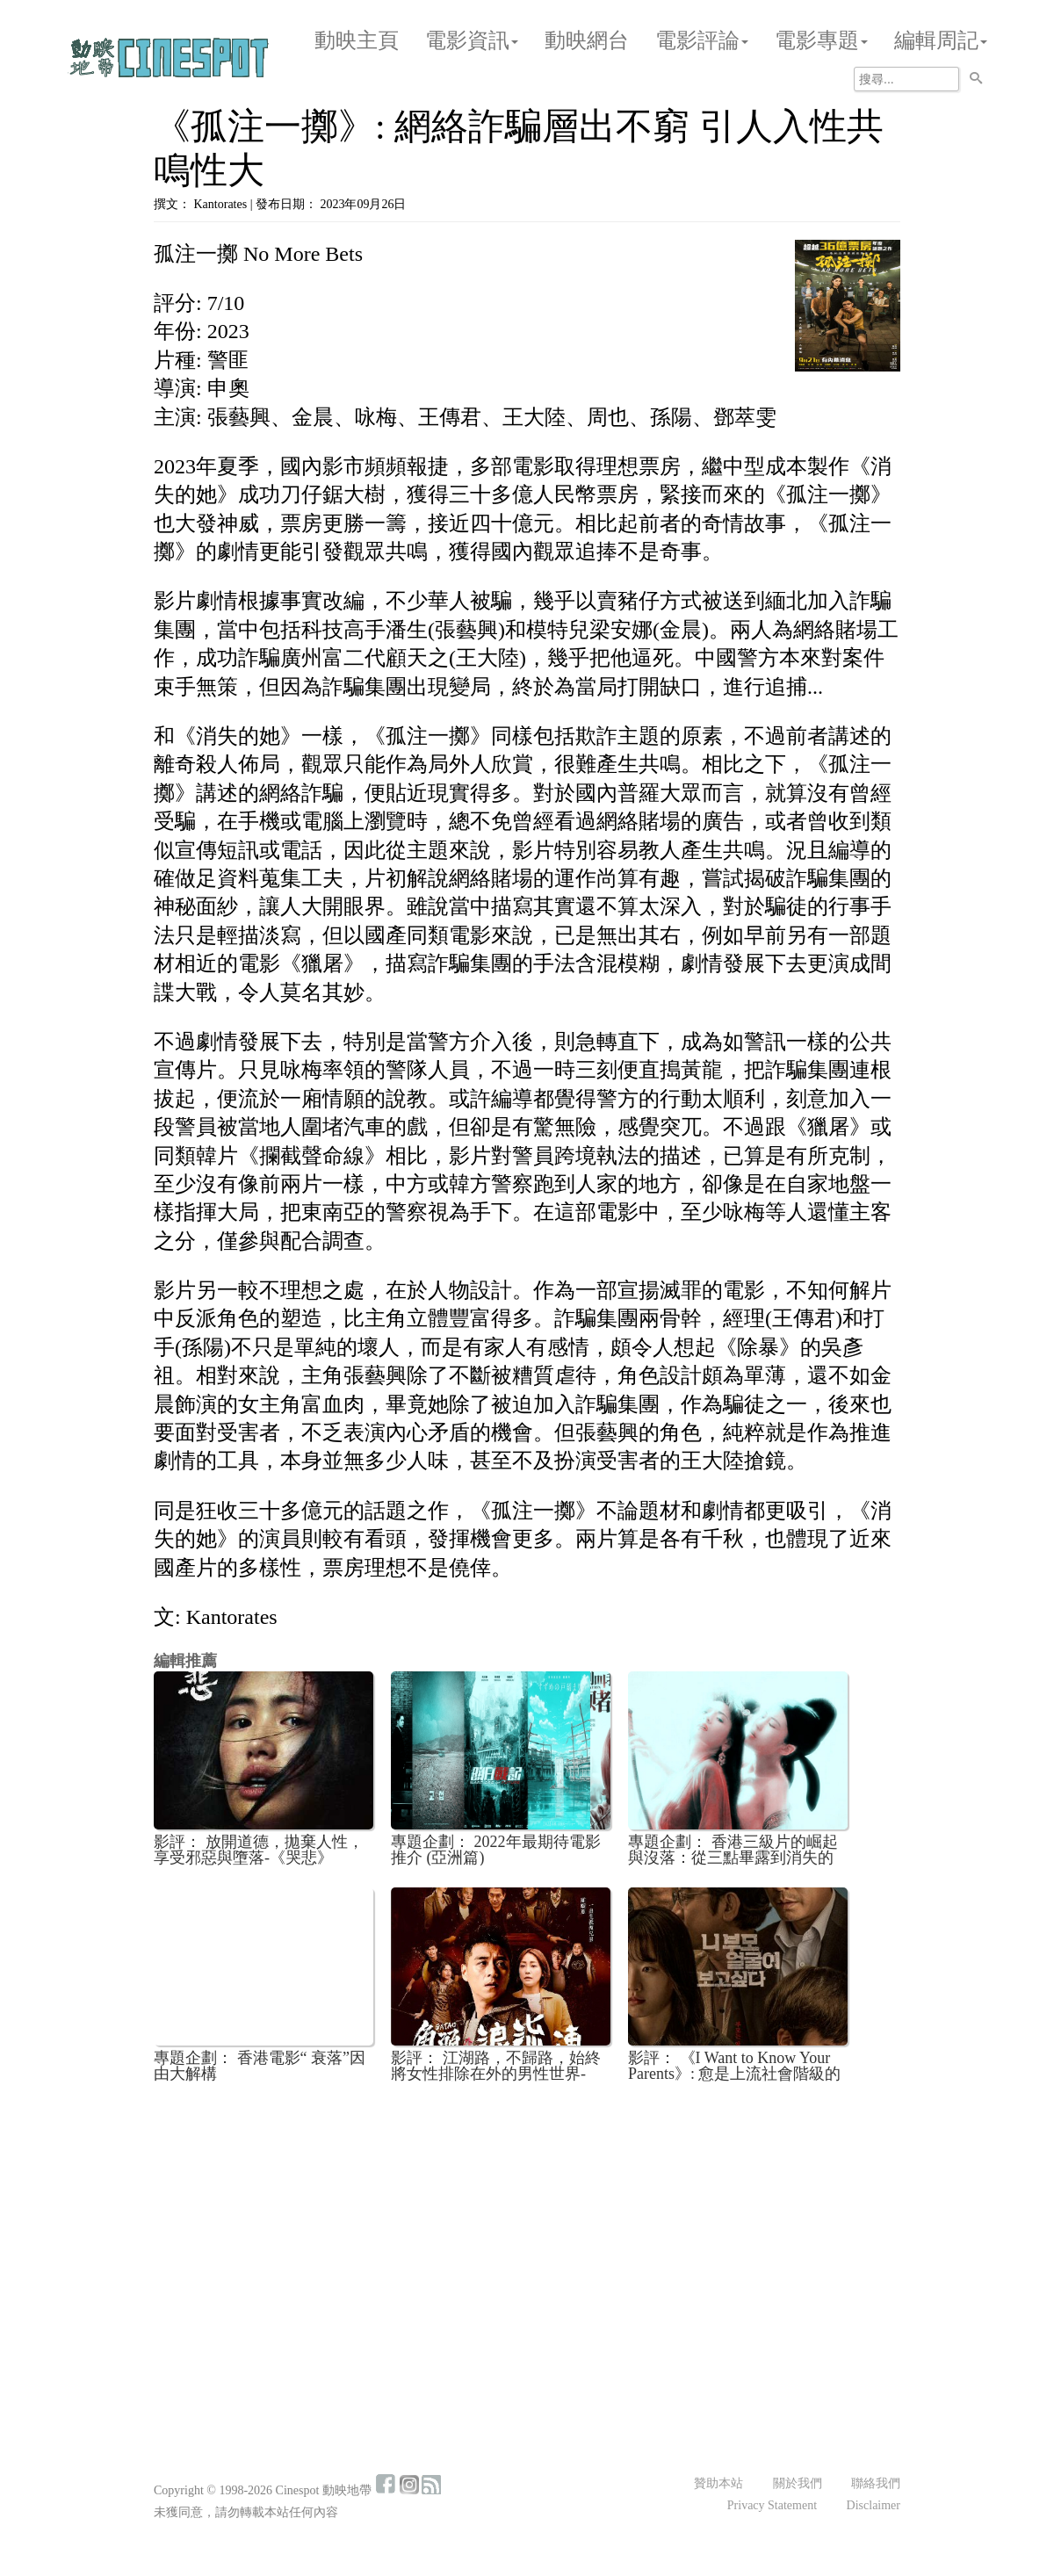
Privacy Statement (772, 2505)
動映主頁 (356, 40)
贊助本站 (718, 2483)
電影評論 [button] (701, 40)
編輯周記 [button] (940, 40)
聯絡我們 (875, 2483)
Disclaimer (873, 2505)
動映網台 (587, 40)
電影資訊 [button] (471, 40)
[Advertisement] (527, 2226)
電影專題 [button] (821, 40)
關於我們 (797, 2483)
